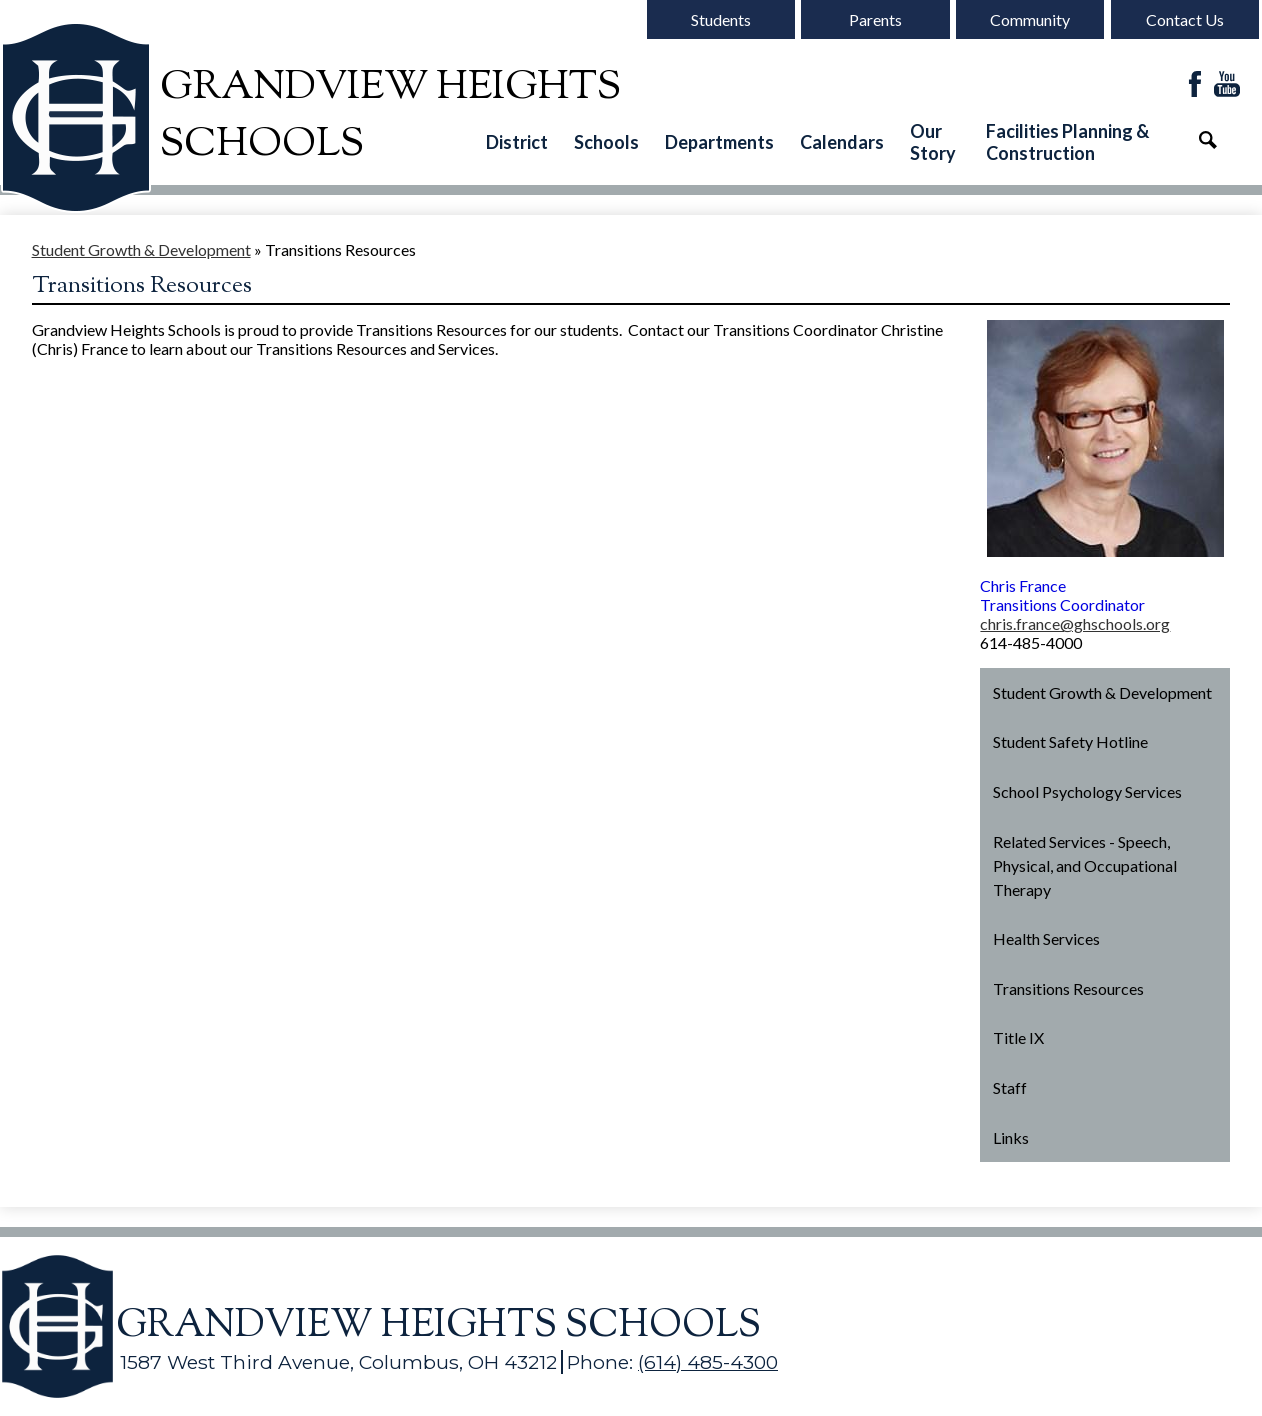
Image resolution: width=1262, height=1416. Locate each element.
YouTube (1227, 85)
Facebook (1195, 85)
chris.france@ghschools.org (1075, 623)
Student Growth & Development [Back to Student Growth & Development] (141, 249)
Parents (875, 19)
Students (721, 19)
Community (1030, 19)
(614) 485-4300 (708, 1362)
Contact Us (1185, 19)
